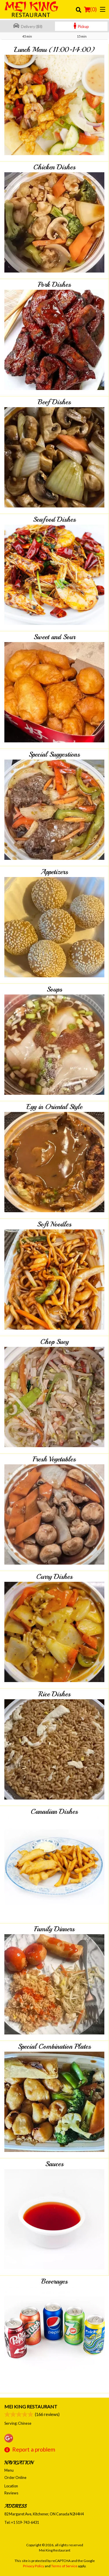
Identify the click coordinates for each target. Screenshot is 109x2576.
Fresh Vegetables (54, 1459)
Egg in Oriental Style (54, 1106)
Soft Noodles (54, 1224)
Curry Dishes (54, 1576)
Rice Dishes (54, 1694)
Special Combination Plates (54, 2046)
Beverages (54, 2281)
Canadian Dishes (54, 1811)
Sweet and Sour (54, 636)
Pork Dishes (54, 284)
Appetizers (54, 871)
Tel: (21, 2522)
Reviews (11, 2493)
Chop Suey (54, 1341)
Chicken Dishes (54, 167)
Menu (9, 2470)
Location (11, 2486)
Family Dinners (54, 1929)
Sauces (54, 2163)
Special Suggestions (54, 754)
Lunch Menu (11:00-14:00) (54, 49)
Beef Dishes (54, 402)
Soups (54, 989)
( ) (90, 9)
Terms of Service (64, 2566)
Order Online (15, 2477)
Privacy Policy (33, 2566)
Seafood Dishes (54, 519)
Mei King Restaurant (30, 2406)
